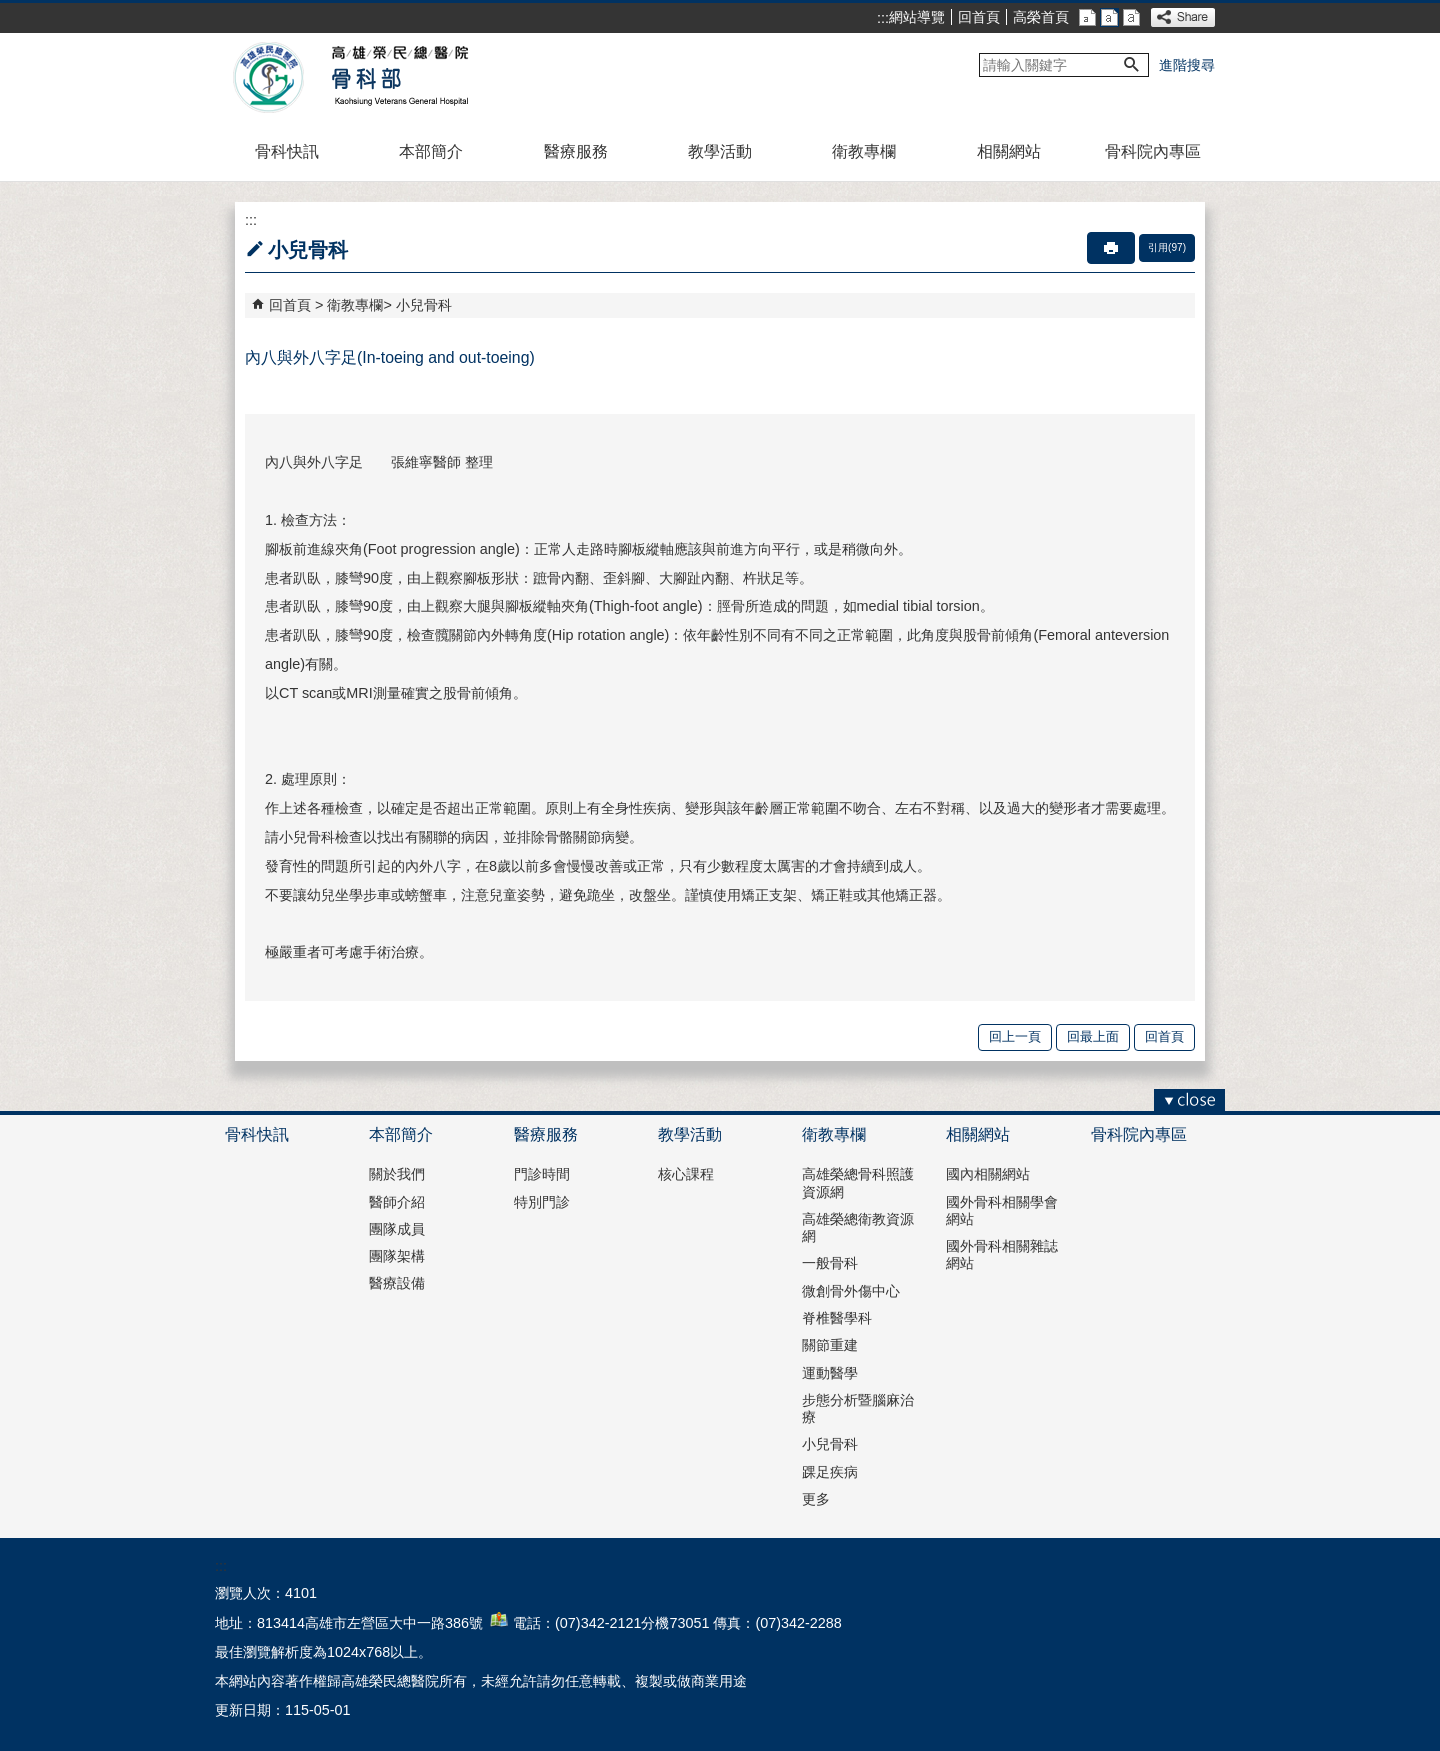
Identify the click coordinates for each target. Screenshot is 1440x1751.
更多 (816, 1499)
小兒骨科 (424, 305)
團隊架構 (397, 1256)
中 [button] (1109, 17)
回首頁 (979, 17)
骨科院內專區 (1153, 151)
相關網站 (1009, 151)
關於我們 (397, 1174)
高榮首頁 (1041, 17)
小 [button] (1087, 17)
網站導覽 (917, 17)
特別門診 (542, 1202)
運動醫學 (830, 1373)
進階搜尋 (1187, 65)
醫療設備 (397, 1283)
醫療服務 (576, 151)
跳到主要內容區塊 (10, 10)
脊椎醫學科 (837, 1318)
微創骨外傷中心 (851, 1291)
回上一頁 (1015, 1036)
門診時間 (542, 1174)
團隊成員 (397, 1229)
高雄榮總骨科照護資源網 (858, 1182)
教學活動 (720, 151)
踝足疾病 (830, 1472)
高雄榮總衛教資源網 (858, 1227)
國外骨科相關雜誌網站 (1002, 1254)
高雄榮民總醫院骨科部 (398, 78)
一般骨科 (830, 1263)
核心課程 (686, 1174)
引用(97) (1167, 247)
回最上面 (1093, 1036)
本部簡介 (431, 151)
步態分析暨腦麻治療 (858, 1408)
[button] (1132, 65)
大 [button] (1131, 17)
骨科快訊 (287, 151)
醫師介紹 (397, 1202)
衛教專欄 (864, 151)
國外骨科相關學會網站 (1002, 1210)
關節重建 (830, 1345)
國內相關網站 (988, 1174)
